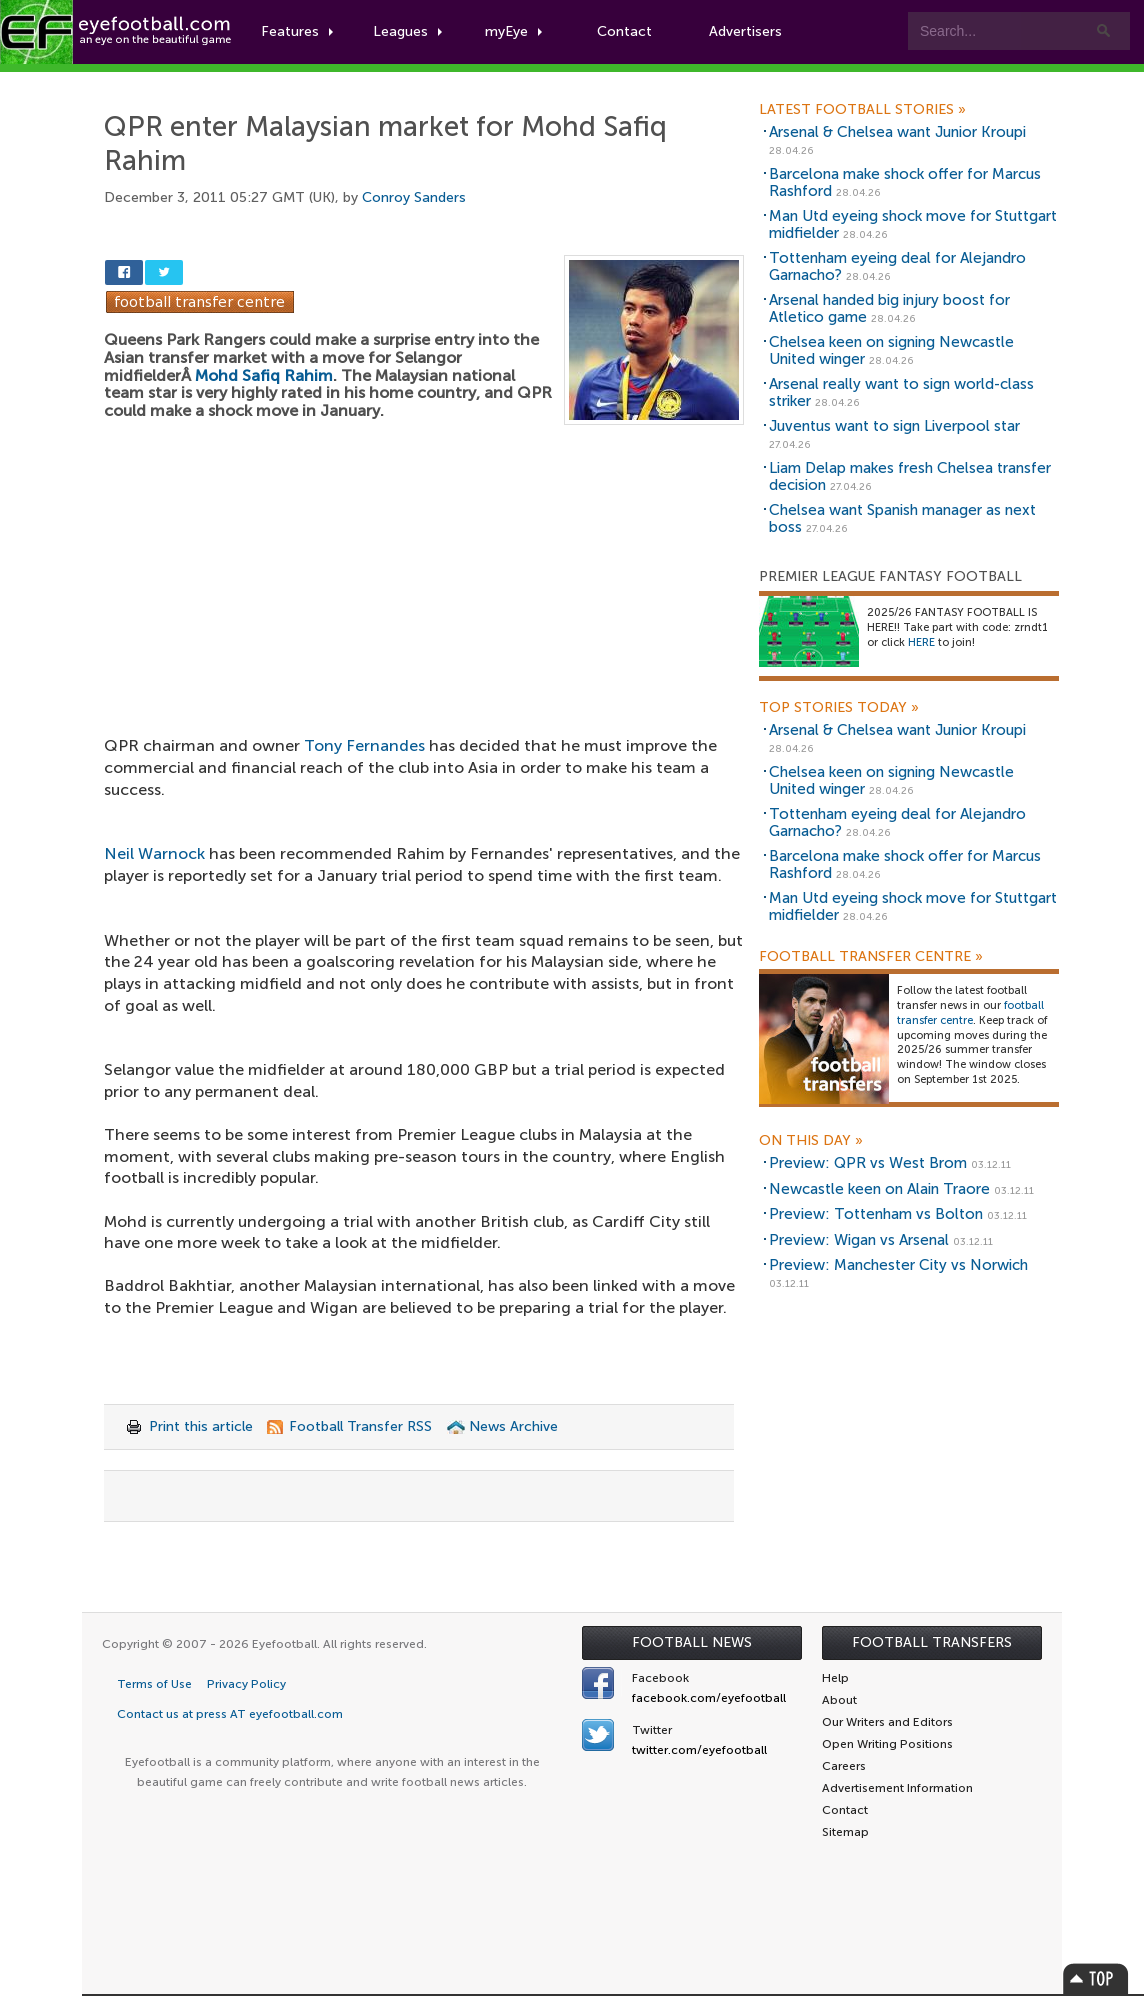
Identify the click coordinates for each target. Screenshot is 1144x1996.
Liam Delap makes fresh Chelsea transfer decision (910, 476)
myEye (513, 31)
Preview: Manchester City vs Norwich (898, 1265)
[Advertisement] (424, 573)
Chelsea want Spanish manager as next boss (902, 518)
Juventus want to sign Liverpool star (894, 426)
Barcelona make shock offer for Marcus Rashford (905, 182)
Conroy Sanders (414, 197)
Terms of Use (154, 1684)
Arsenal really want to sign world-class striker (901, 392)
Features (297, 31)
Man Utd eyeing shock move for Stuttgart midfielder (913, 224)
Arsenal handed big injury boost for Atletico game (889, 308)
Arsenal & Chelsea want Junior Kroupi (897, 132)
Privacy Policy (246, 1684)
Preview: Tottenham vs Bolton (876, 1214)
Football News (692, 1642)
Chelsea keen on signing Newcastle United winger (891, 350)
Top (1096, 1978)
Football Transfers (932, 1642)
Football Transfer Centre (871, 957)
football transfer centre (970, 1013)
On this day (811, 1141)
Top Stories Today (839, 708)
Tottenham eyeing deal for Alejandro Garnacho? (897, 266)
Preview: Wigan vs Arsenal (859, 1240)
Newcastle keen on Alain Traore (879, 1189)
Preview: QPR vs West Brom (868, 1163)
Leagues (407, 31)
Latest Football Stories (862, 110)
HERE (921, 642)
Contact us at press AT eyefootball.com (230, 1714)
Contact (624, 31)
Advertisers (745, 31)
